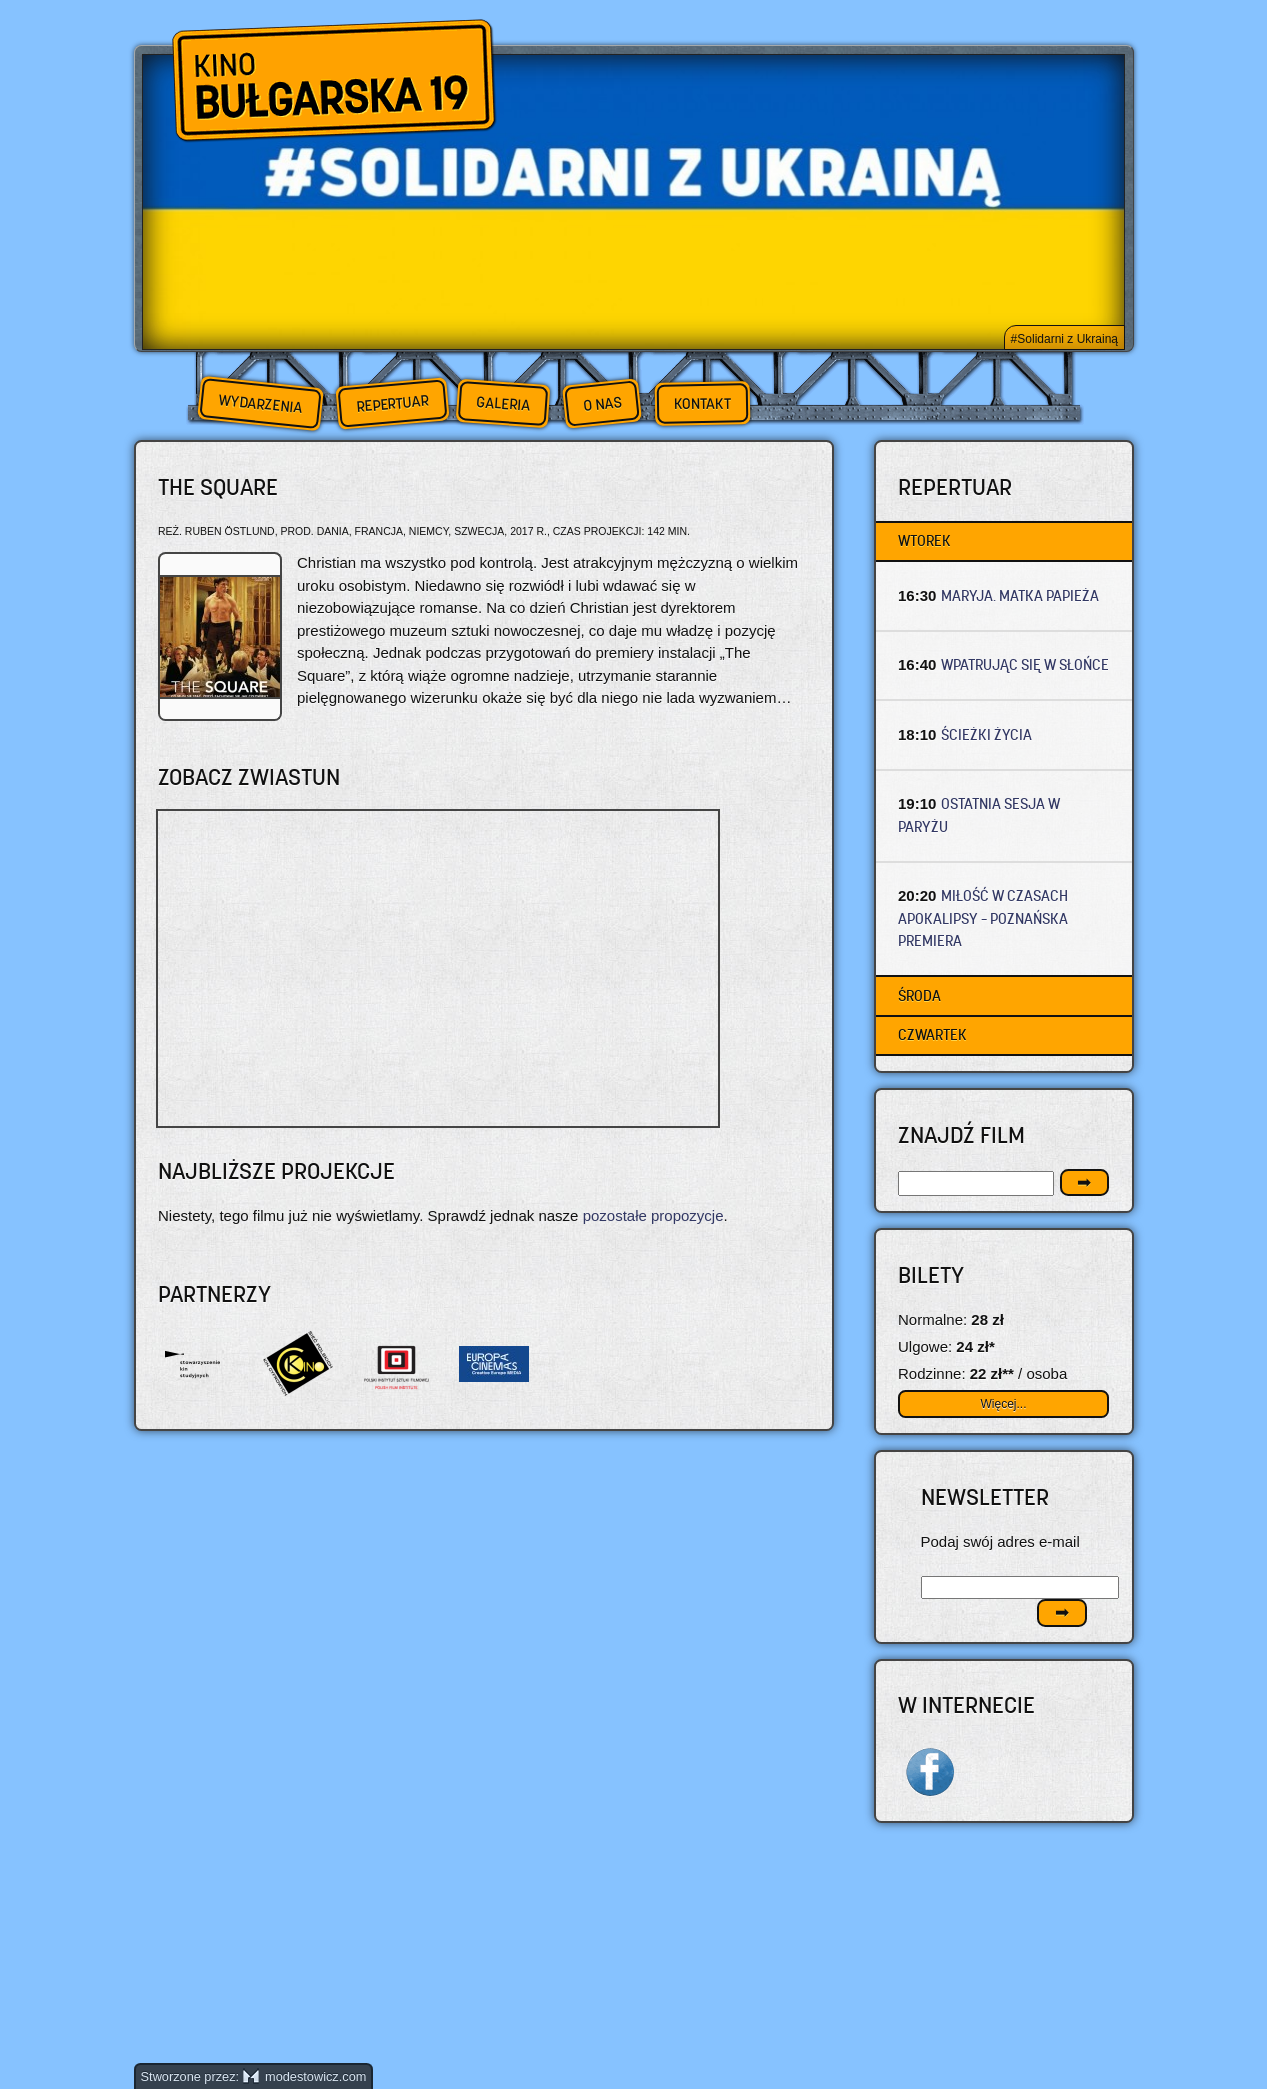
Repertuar (392, 403)
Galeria (502, 403)
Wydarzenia (260, 404)
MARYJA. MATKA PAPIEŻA (1020, 595)
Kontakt (701, 404)
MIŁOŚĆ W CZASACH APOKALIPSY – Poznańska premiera (983, 918)
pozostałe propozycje (653, 1215)
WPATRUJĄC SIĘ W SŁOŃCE (1025, 664)
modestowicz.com (305, 2076)
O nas (602, 403)
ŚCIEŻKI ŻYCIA (986, 734)
